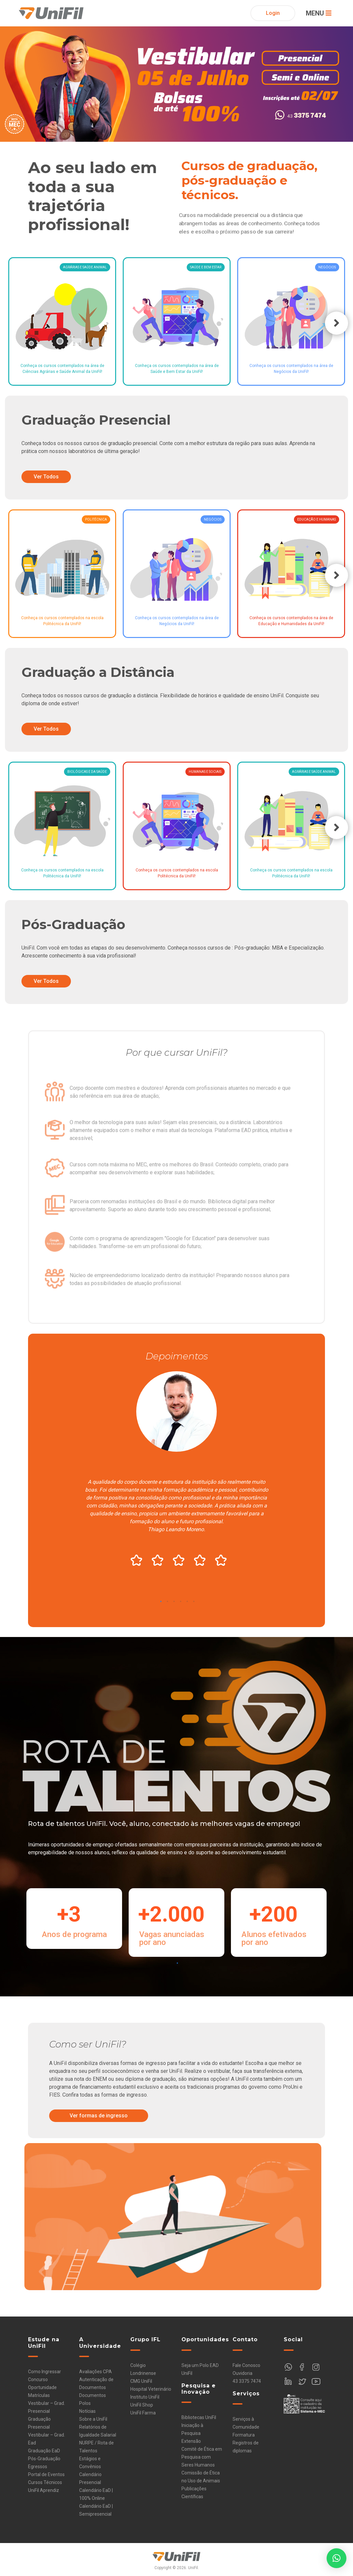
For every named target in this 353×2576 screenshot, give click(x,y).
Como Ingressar (44, 2371)
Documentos (92, 2395)
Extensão (191, 2441)
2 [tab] (167, 1602)
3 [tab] (174, 1602)
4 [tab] (180, 1602)
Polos (85, 2403)
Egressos (37, 2466)
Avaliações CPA (95, 2371)
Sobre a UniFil (93, 2419)
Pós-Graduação (44, 2458)
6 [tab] (194, 1602)
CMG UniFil (141, 2381)
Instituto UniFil (144, 2397)
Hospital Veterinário (150, 2389)
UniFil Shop (141, 2405)
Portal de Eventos (46, 2474)
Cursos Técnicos (45, 2482)
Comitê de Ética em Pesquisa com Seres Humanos (201, 2457)
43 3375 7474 (247, 2381)
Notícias (87, 2411)
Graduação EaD (44, 2450)
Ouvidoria (242, 2373)
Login (273, 13)
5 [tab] (187, 1602)
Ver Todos (46, 476)
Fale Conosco (246, 2365)
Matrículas (39, 2395)
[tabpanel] (176, 1471)
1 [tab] (161, 1602)
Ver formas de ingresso (99, 2115)
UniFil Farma (143, 2412)
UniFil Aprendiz (43, 2490)
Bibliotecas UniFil (198, 2417)
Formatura (244, 2435)
